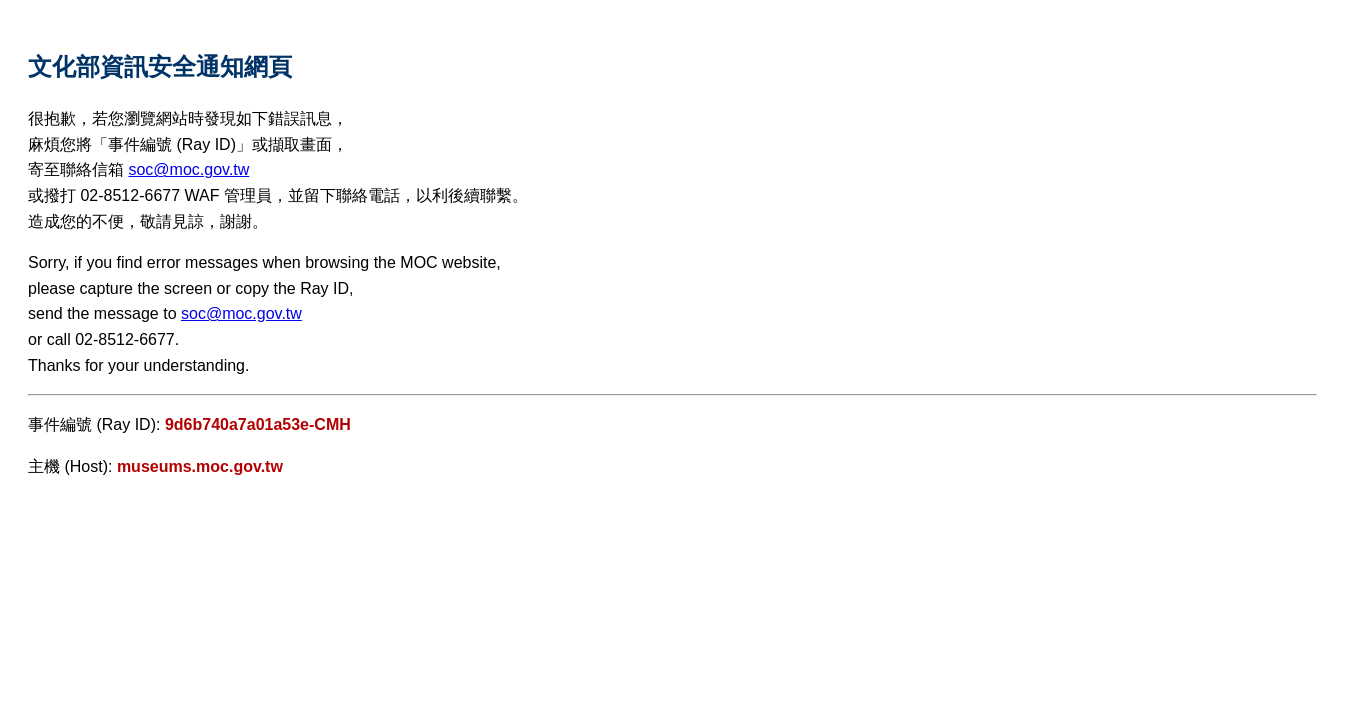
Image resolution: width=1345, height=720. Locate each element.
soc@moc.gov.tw (188, 169)
